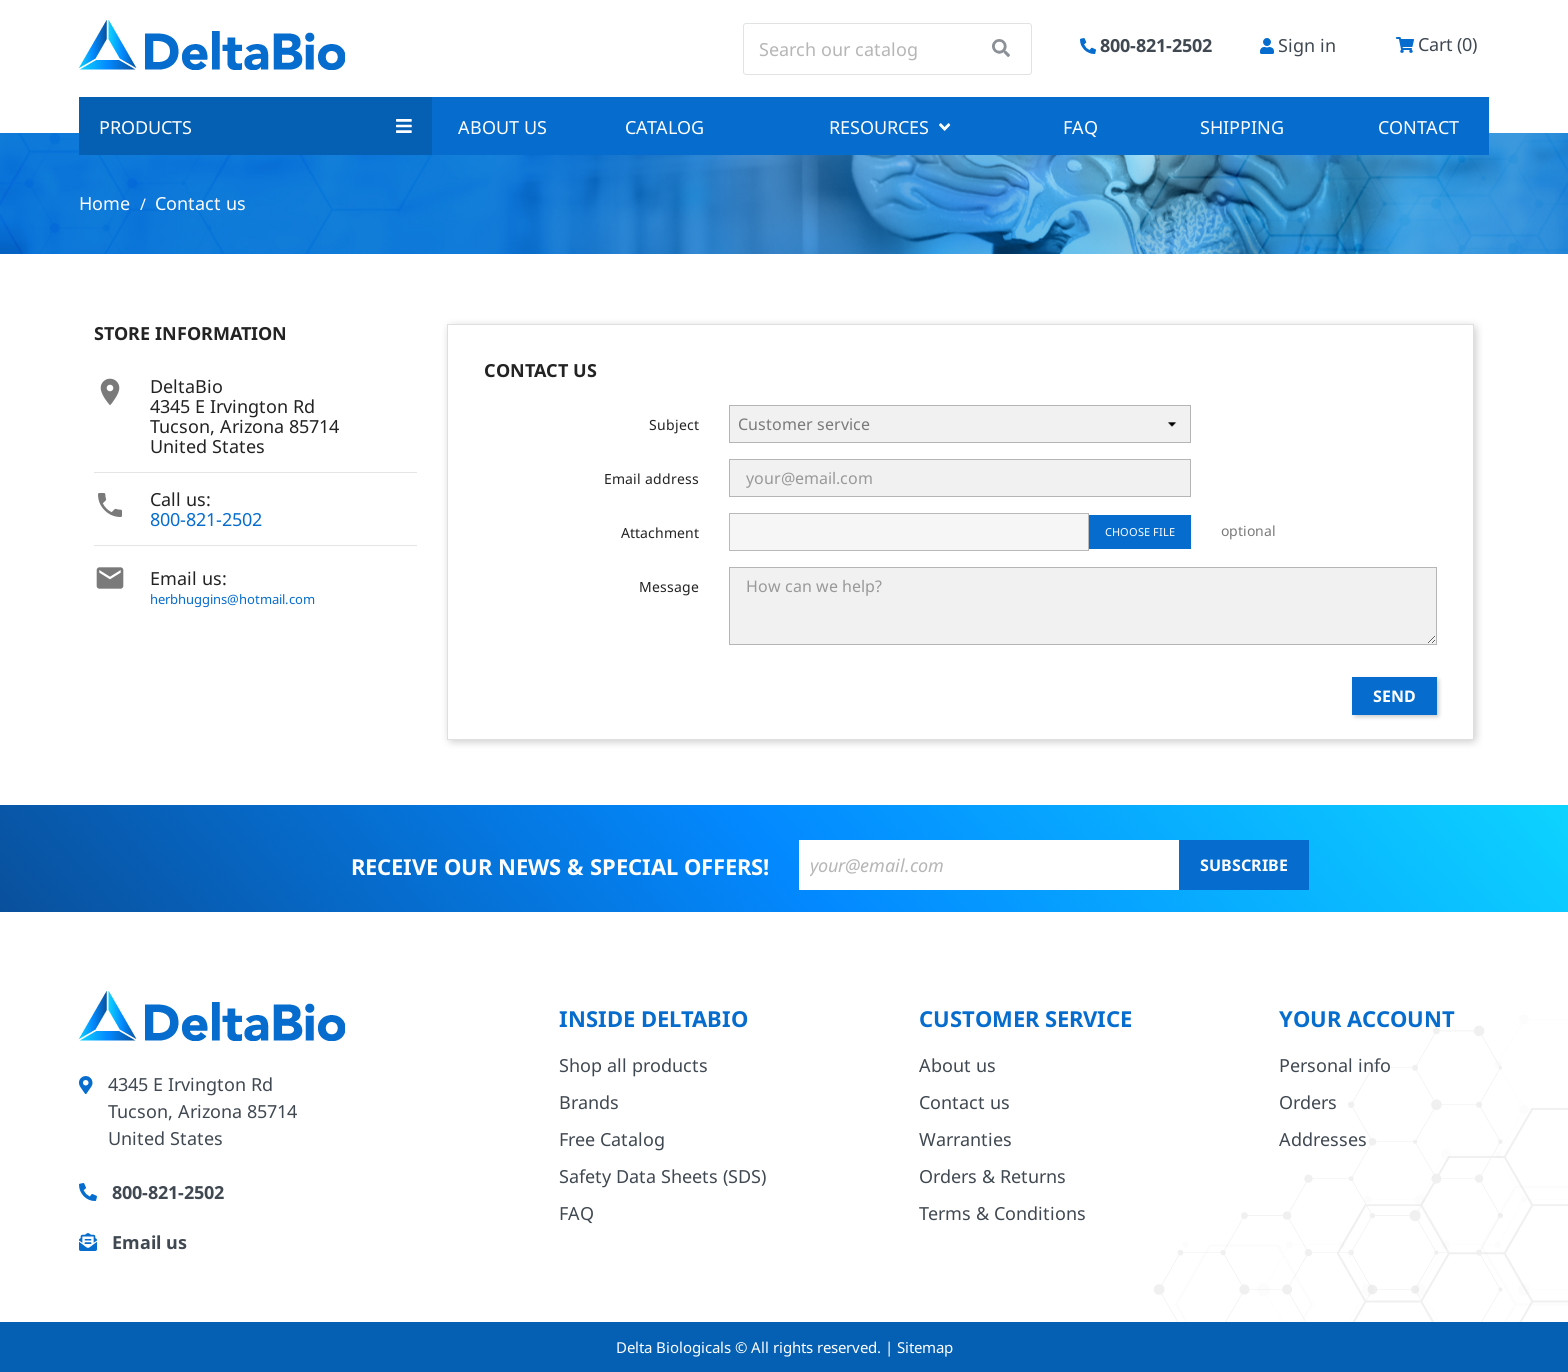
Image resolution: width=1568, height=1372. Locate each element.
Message (669, 586)
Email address (651, 478)
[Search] (887, 49)
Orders (1308, 1102)
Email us (149, 1242)
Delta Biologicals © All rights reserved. (750, 1347)
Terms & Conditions (1002, 1213)
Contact (1418, 127)
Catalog (664, 127)
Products (255, 127)
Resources (889, 127)
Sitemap (925, 1347)
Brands (589, 1102)
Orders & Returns (992, 1176)
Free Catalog (612, 1139)
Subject (674, 424)
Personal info (1335, 1065)
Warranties (965, 1139)
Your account (1367, 1018)
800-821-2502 (206, 519)
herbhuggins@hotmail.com (232, 599)
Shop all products (633, 1065)
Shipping (1242, 127)
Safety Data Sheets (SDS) (662, 1176)
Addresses (1323, 1139)
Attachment (660, 532)
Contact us (964, 1102)
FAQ (1080, 127)
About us (502, 127)
